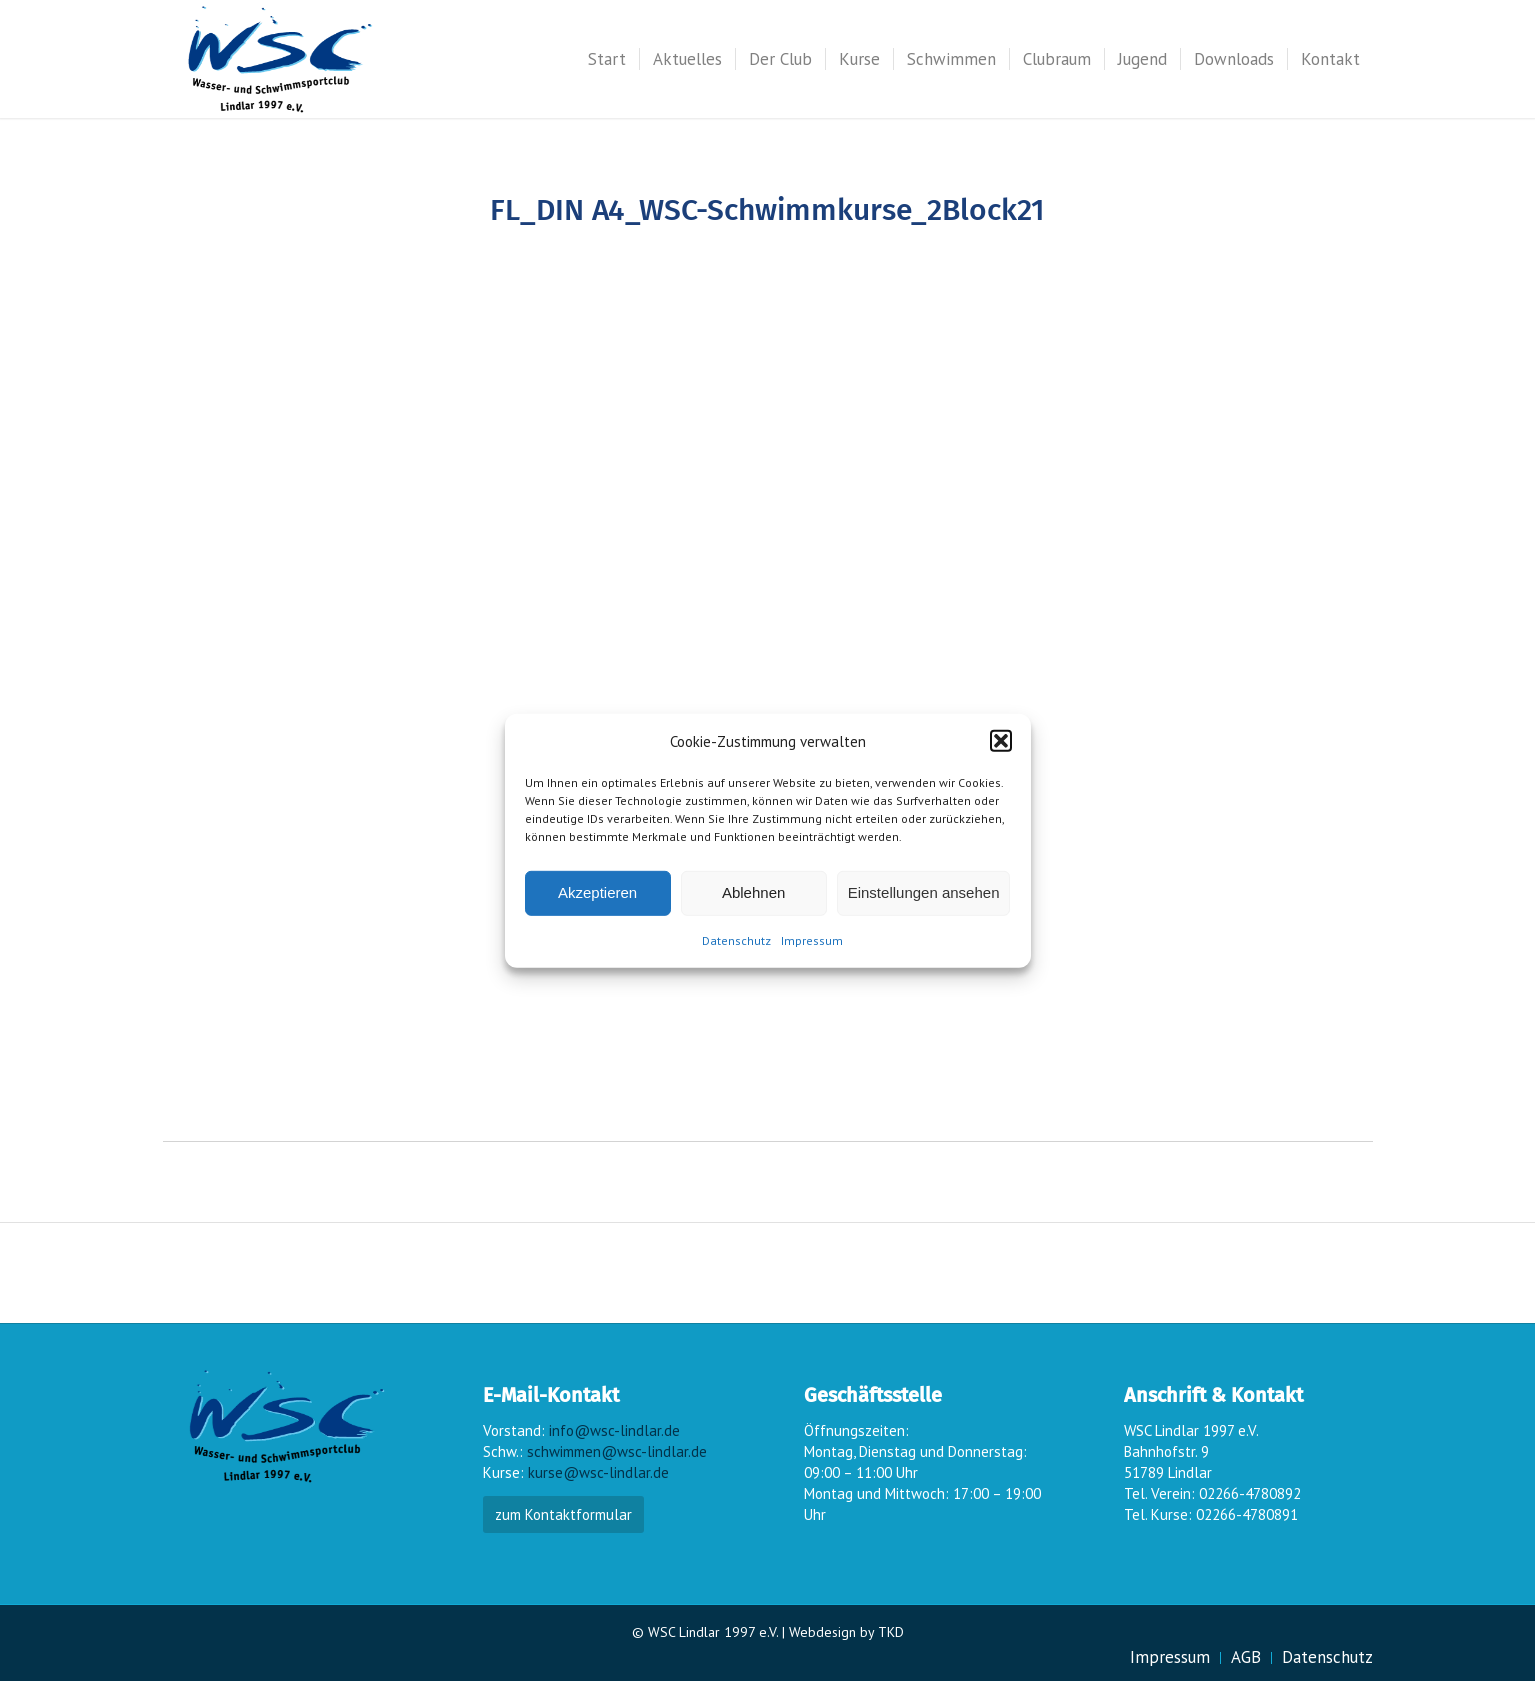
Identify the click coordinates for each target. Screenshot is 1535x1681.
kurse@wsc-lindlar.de (598, 1472)
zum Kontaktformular (563, 1514)
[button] (1001, 741)
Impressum (812, 940)
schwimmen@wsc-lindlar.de (617, 1451)
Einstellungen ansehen (924, 892)
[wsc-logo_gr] (280, 59)
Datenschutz (736, 940)
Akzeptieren (597, 892)
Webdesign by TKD (846, 1632)
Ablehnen (753, 892)
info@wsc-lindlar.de (614, 1430)
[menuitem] (607, 59)
